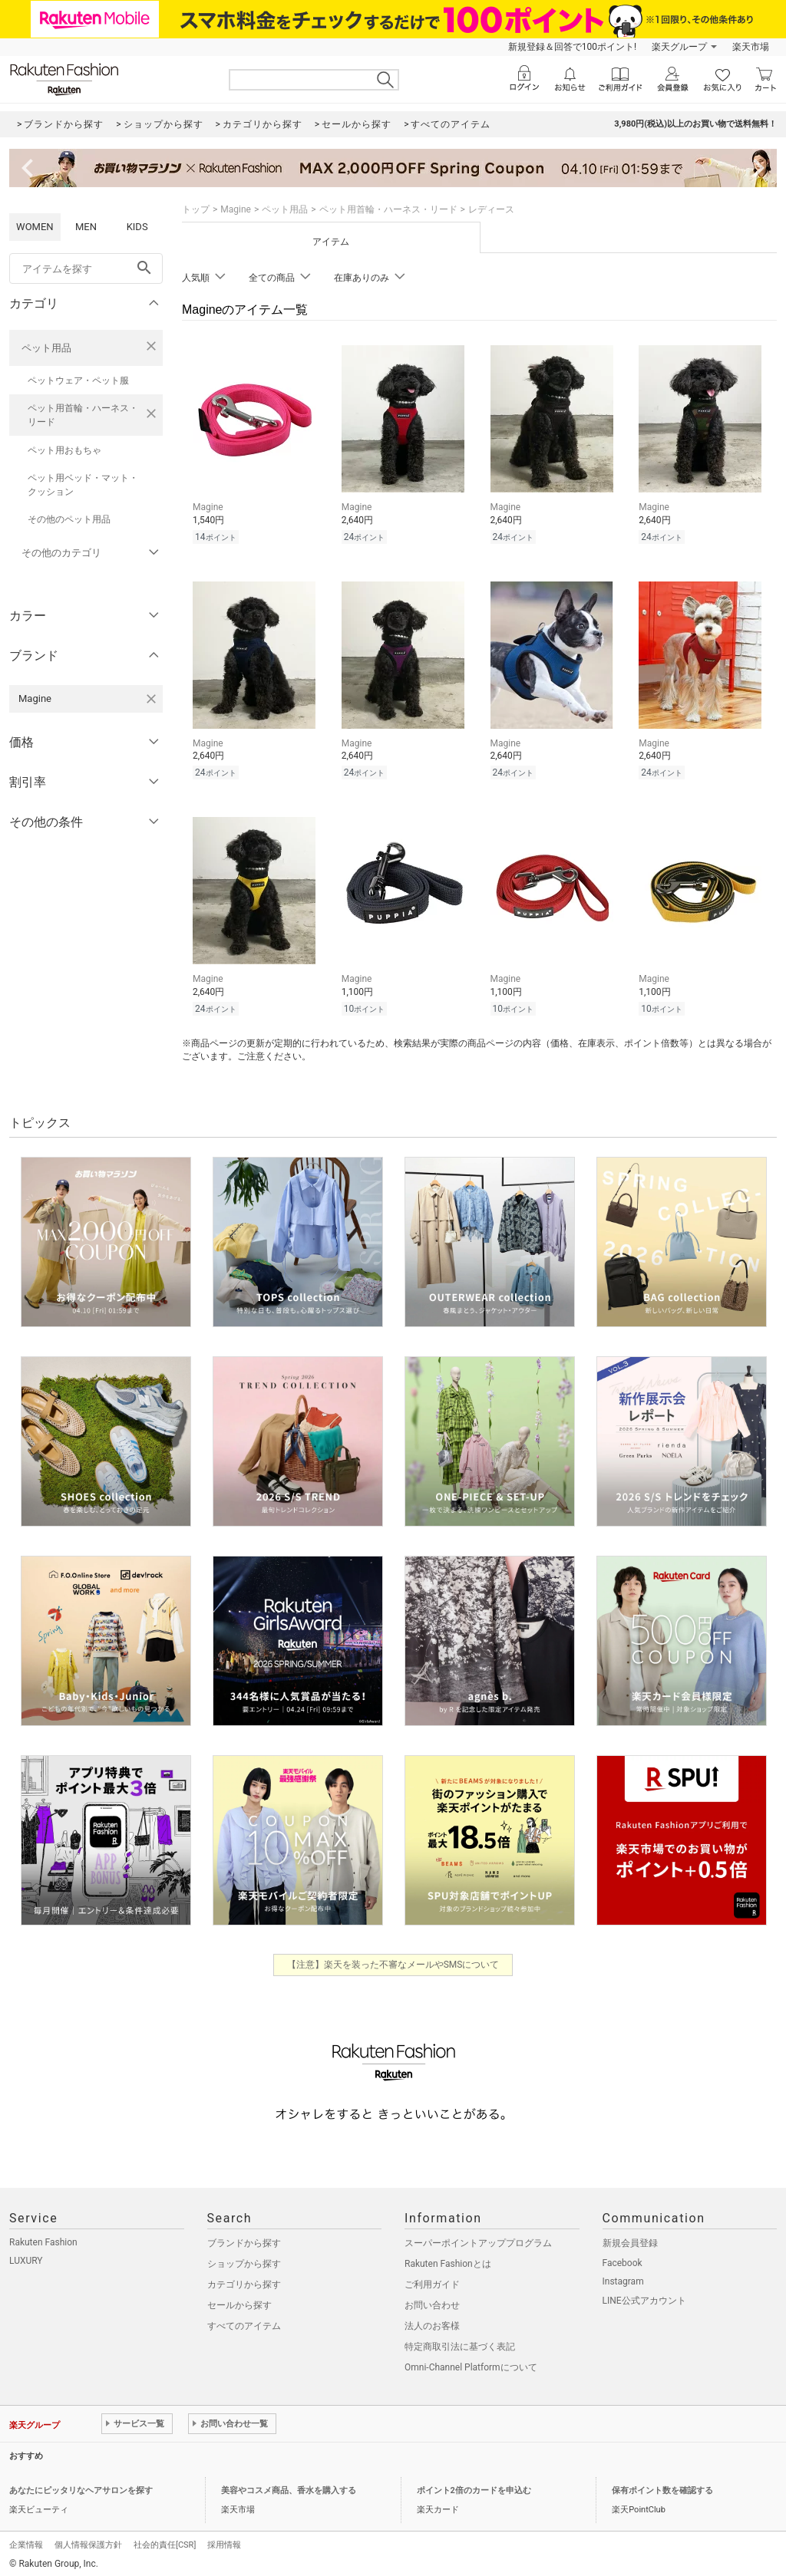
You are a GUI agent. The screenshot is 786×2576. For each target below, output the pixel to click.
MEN (86, 226)
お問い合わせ (432, 2305)
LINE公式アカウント (644, 2300)
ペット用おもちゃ (64, 450)
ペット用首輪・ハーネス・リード (83, 415)
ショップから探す (244, 2263)
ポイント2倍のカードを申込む (474, 2490)
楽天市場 (750, 46)
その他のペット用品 (69, 519)
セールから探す (239, 2305)
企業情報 (26, 2545)
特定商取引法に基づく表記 (460, 2346)
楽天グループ (679, 46)
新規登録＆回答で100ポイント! (572, 46)
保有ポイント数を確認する (662, 2490)
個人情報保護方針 (88, 2545)
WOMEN (35, 226)
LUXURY (26, 2260)
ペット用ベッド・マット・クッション (83, 485)
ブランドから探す (244, 2243)
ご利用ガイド (432, 2284)
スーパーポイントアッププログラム (478, 2243)
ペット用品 (46, 348)
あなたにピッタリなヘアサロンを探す (81, 2490)
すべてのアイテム (244, 2326)
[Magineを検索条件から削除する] (151, 699)
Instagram (623, 2281)
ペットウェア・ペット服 (78, 380)
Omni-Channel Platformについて (471, 2367)
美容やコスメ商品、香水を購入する (288, 2490)
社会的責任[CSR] (165, 2545)
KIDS (137, 226)
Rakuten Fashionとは (448, 2263)
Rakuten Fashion (43, 2242)
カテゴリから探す (244, 2284)
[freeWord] (86, 268)
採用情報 (224, 2545)
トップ (196, 209)
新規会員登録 (630, 2243)
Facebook (622, 2263)
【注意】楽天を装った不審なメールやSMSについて (393, 1964)
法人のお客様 (432, 2326)
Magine (235, 209)
